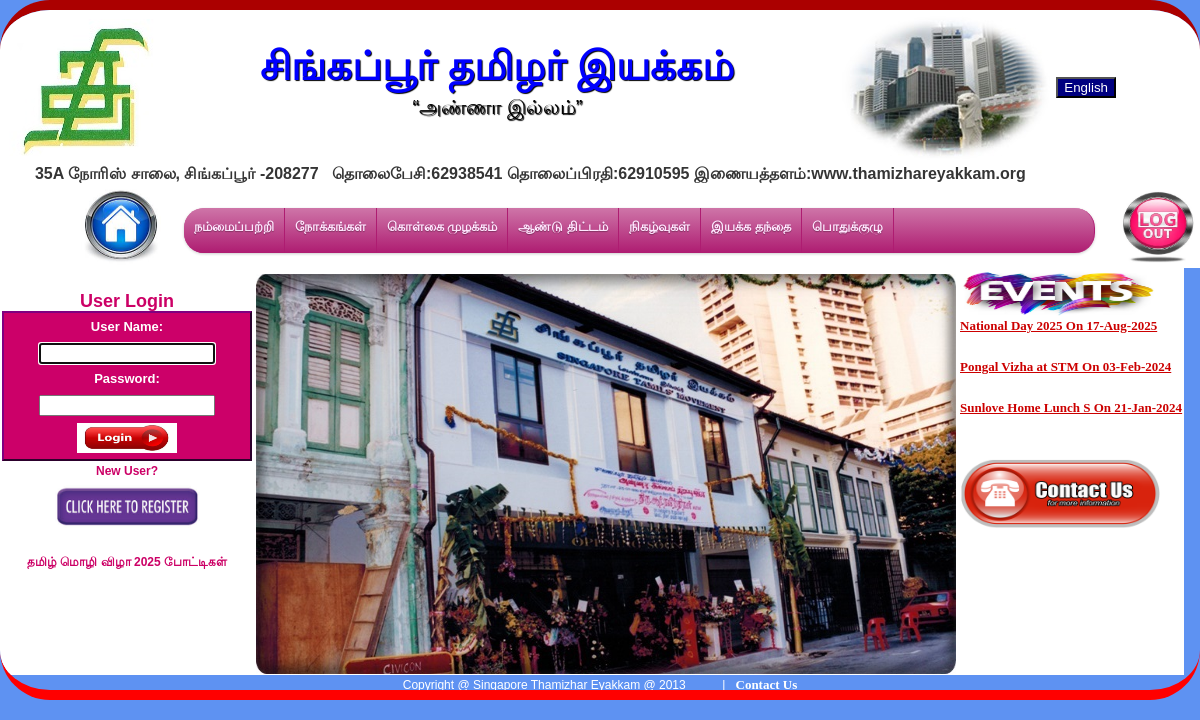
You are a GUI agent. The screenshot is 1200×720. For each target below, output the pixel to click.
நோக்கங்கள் (330, 226)
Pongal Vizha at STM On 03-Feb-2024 (1065, 366)
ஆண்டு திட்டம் (563, 226)
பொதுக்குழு (847, 226)
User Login (127, 301)
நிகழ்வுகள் (659, 226)
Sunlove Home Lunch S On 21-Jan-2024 (1071, 407)
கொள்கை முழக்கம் (442, 226)
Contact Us (767, 684)
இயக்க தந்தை (751, 226)
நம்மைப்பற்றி (234, 226)
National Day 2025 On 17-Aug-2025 (1058, 325)
